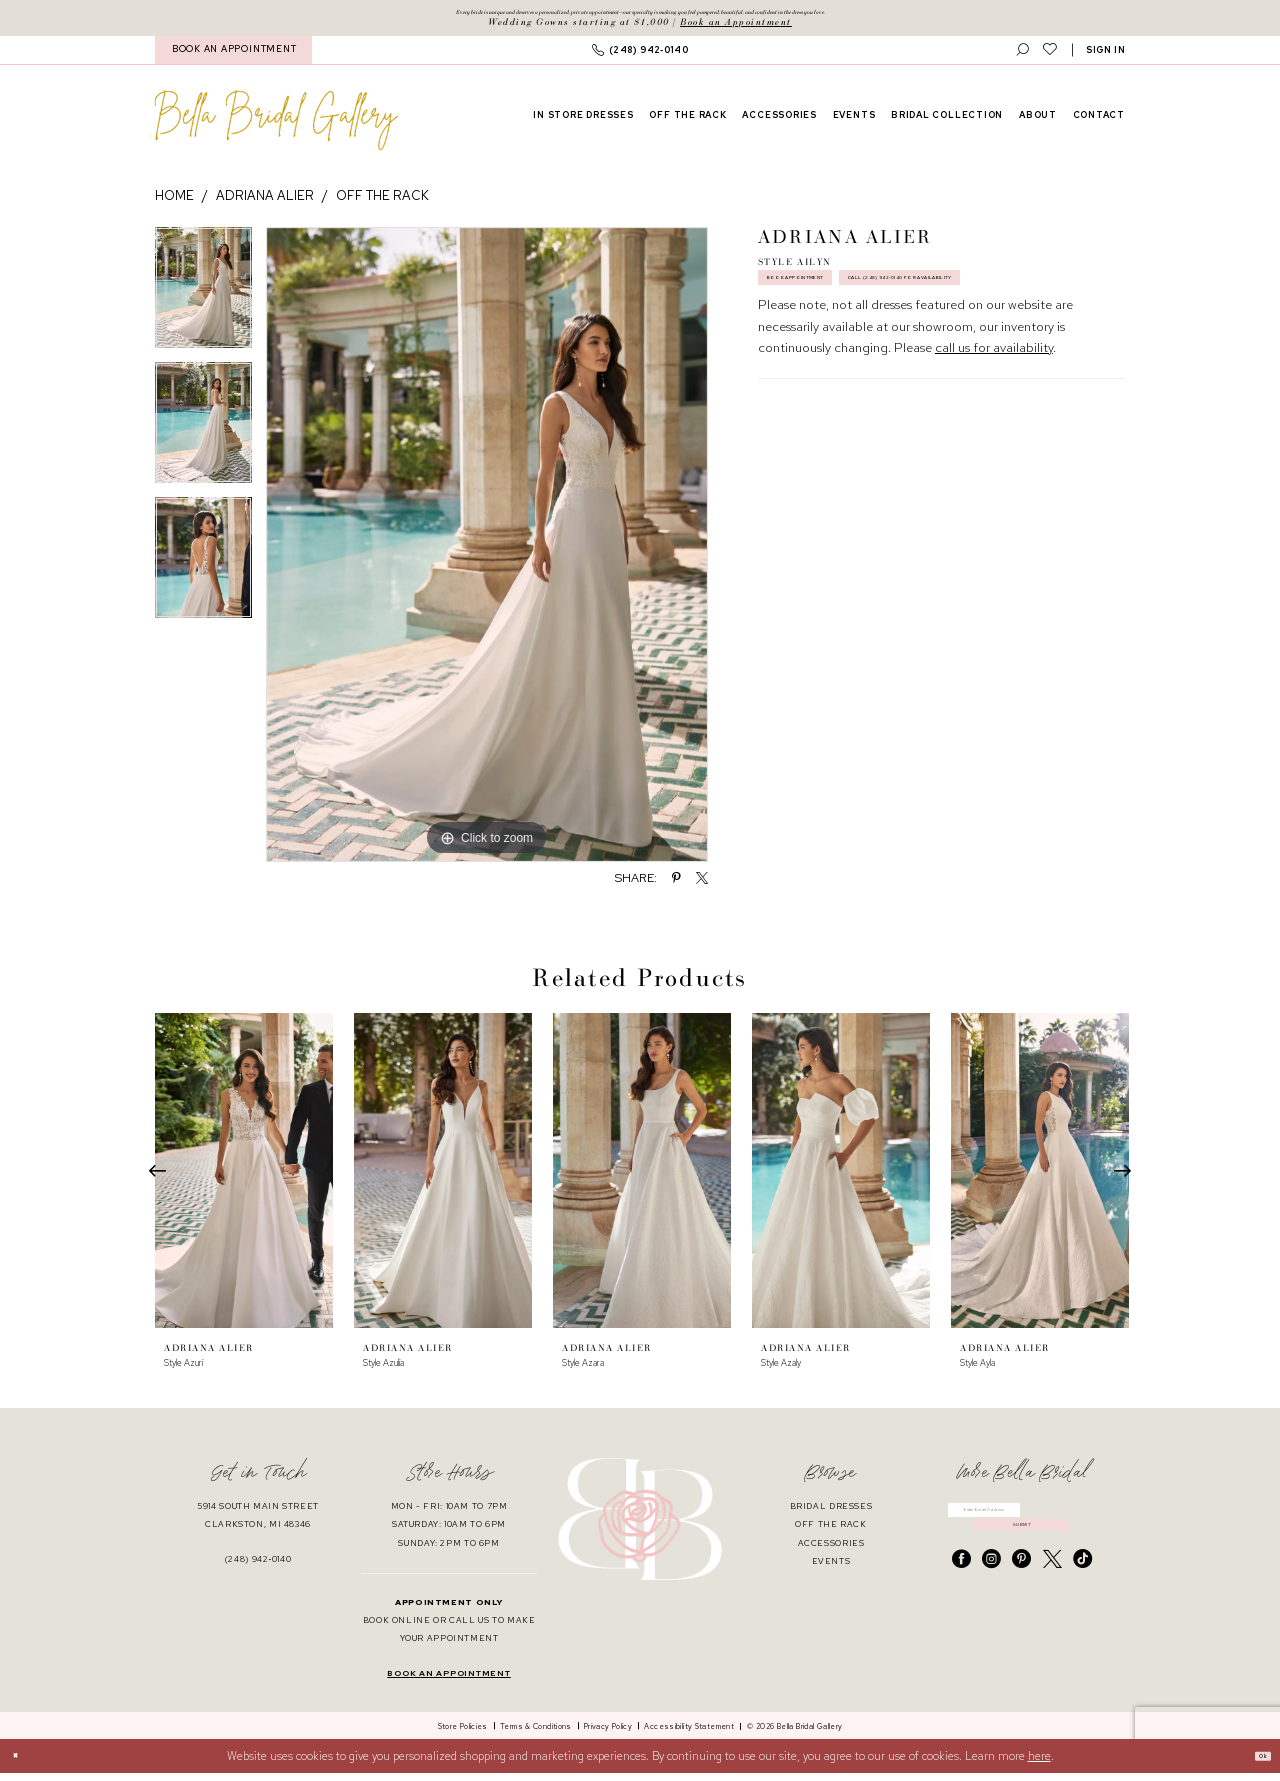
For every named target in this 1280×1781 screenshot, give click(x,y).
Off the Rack (382, 203)
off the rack (831, 1532)
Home (174, 203)
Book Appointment (828, 299)
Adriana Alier (265, 203)
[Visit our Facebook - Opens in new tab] (961, 1594)
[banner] (276, 127)
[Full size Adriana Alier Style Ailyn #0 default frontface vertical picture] (487, 552)
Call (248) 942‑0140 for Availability (876, 342)
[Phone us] (640, 57)
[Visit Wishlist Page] (1050, 57)
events (831, 1568)
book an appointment (448, 1681)
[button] (1106, 57)
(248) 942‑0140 (258, 1567)
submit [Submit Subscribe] (1022, 1552)
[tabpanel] (203, 301)
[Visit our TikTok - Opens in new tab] (1082, 1594)
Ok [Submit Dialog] (1254, 1763)
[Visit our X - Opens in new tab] (1052, 1594)
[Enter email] (1022, 1523)
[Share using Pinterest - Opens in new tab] (676, 885)
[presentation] (244, 1178)
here (1039, 1762)
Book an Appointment (736, 28)
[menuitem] (233, 57)
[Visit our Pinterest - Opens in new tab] (1021, 1594)
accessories (831, 1550)
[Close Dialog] (22, 1764)
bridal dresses (831, 1514)
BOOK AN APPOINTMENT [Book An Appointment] (234, 57)
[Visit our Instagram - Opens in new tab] (991, 1594)
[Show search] (1023, 57)
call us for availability (994, 418)
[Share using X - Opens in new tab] (702, 885)
